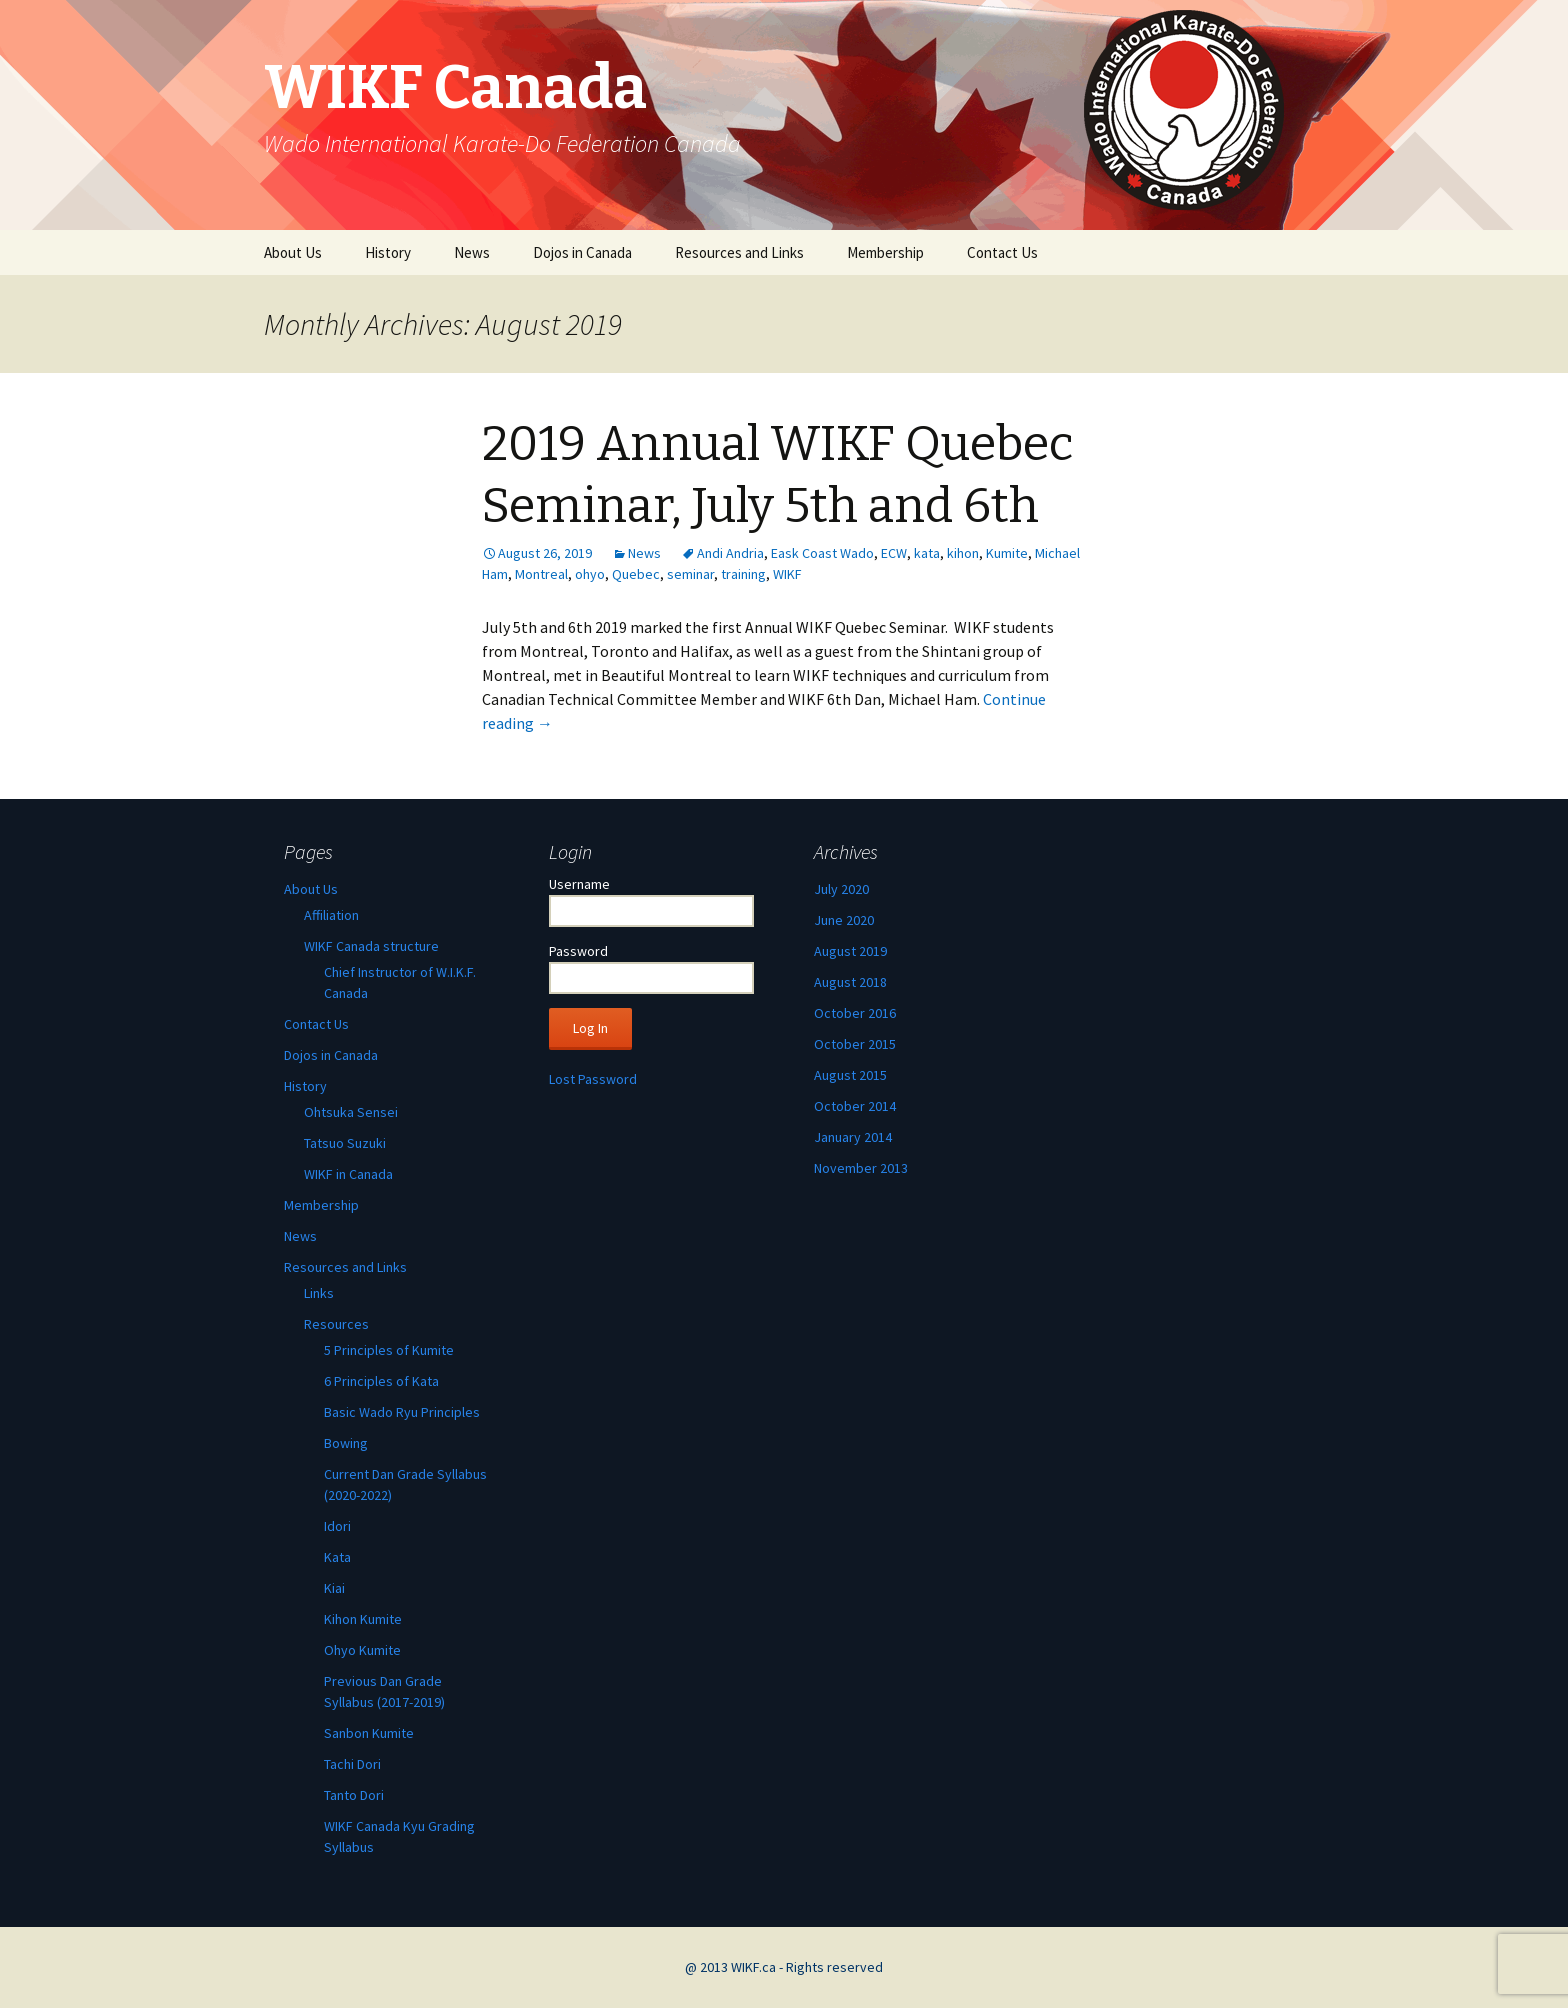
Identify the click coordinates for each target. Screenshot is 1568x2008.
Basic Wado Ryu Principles (402, 1412)
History (388, 252)
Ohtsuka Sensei (351, 1112)
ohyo (590, 574)
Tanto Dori (354, 1795)
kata (927, 553)
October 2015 (855, 1044)
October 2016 (855, 1013)
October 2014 (855, 1106)
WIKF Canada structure (371, 946)
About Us (293, 252)
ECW (894, 553)
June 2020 (844, 920)
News (472, 252)
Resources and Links (739, 252)
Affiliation (331, 915)
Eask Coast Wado (822, 553)
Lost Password (593, 1079)
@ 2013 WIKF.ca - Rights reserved (784, 1967)
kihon (963, 553)
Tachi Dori (352, 1764)
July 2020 (841, 889)
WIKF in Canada (348, 1174)
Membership (885, 252)
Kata (337, 1557)
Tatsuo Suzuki (345, 1143)
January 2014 (853, 1137)
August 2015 (850, 1075)
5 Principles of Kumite (389, 1350)
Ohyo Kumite (362, 1650)
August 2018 (850, 982)
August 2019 (850, 951)
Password (578, 951)
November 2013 (861, 1168)
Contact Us (1002, 252)
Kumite (1007, 553)
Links (319, 1293)
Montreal (541, 574)
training (743, 574)
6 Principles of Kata (381, 1381)
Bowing (346, 1443)
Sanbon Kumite (369, 1733)
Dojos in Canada (582, 252)
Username (579, 884)
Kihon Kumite (363, 1619)
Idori (337, 1526)
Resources (336, 1324)
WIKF (787, 574)
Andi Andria (730, 553)
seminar (690, 574)
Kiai (334, 1588)
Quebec (636, 574)
